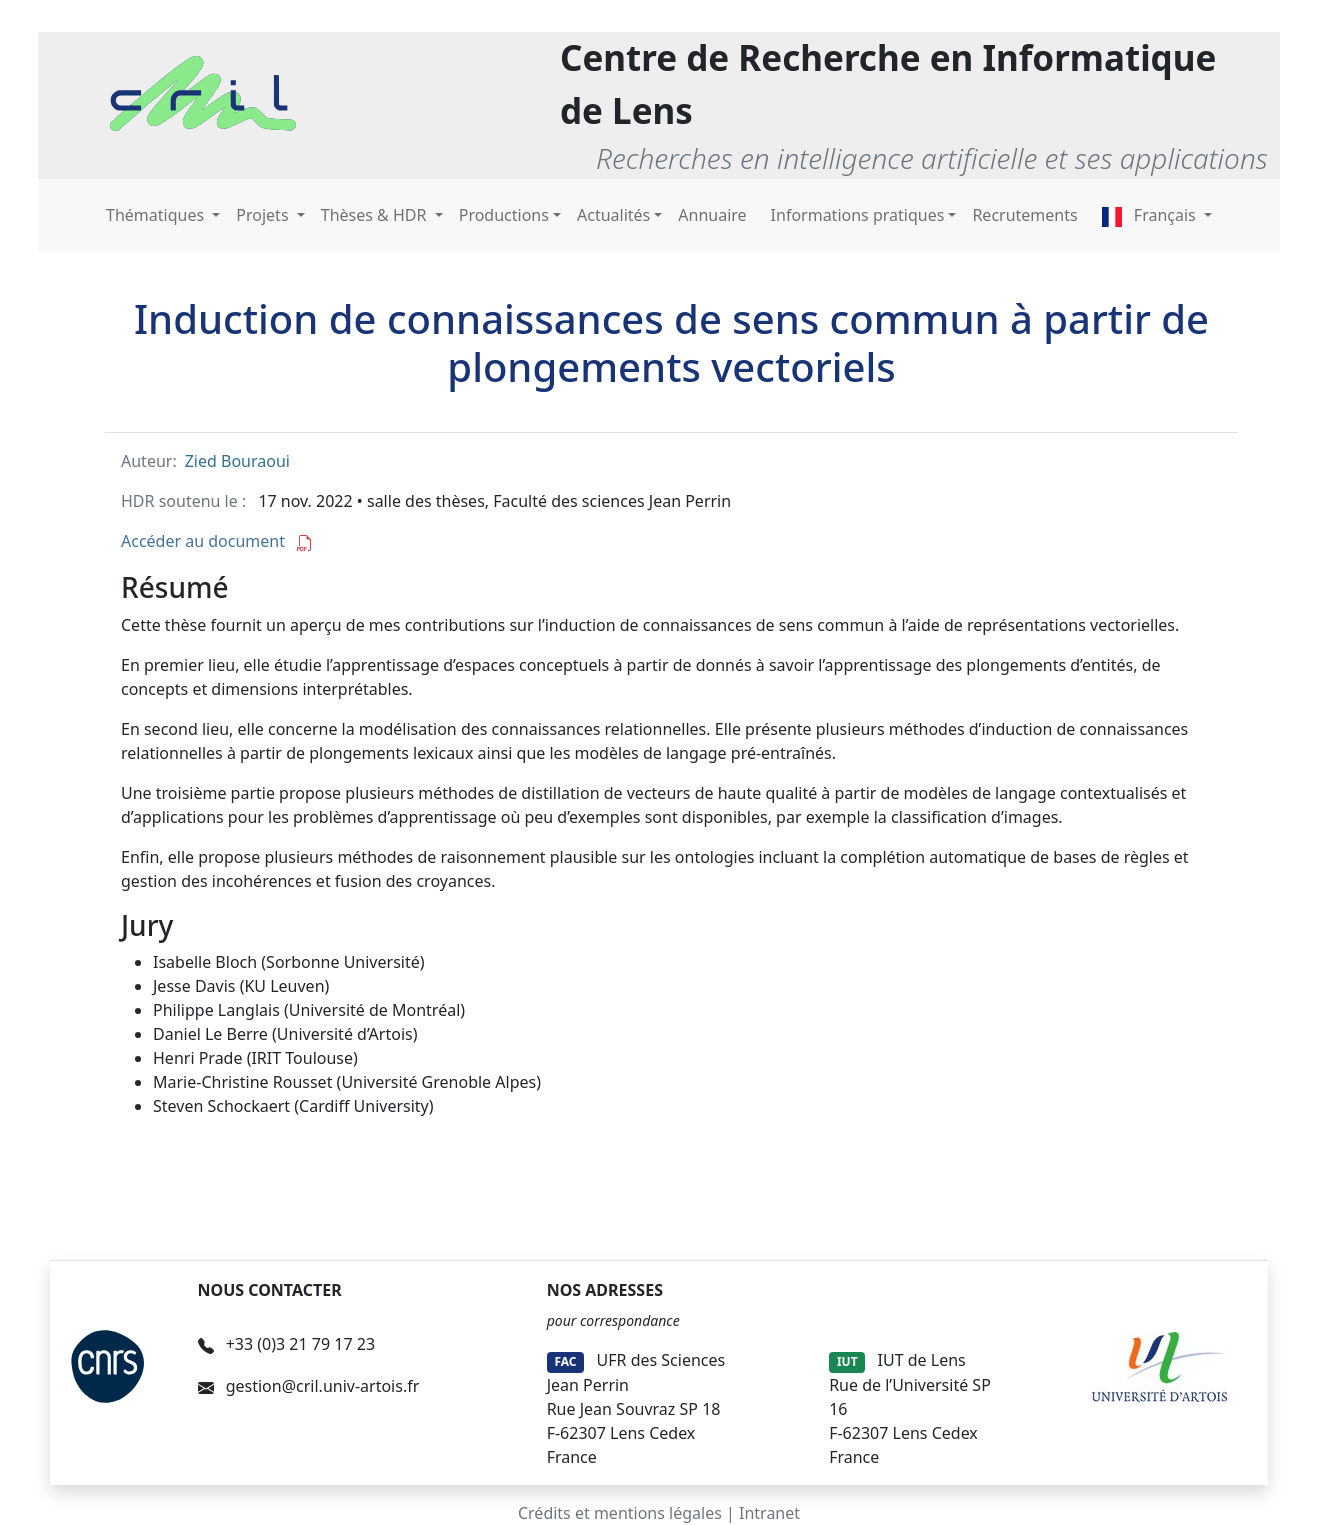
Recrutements (1024, 215)
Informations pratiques (858, 215)
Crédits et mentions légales (620, 1513)
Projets (264, 215)
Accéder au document (217, 541)
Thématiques (157, 215)
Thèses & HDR (376, 215)
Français (1151, 215)
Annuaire (712, 215)
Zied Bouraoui (237, 461)
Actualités (613, 215)
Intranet (769, 1513)
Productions (504, 215)
